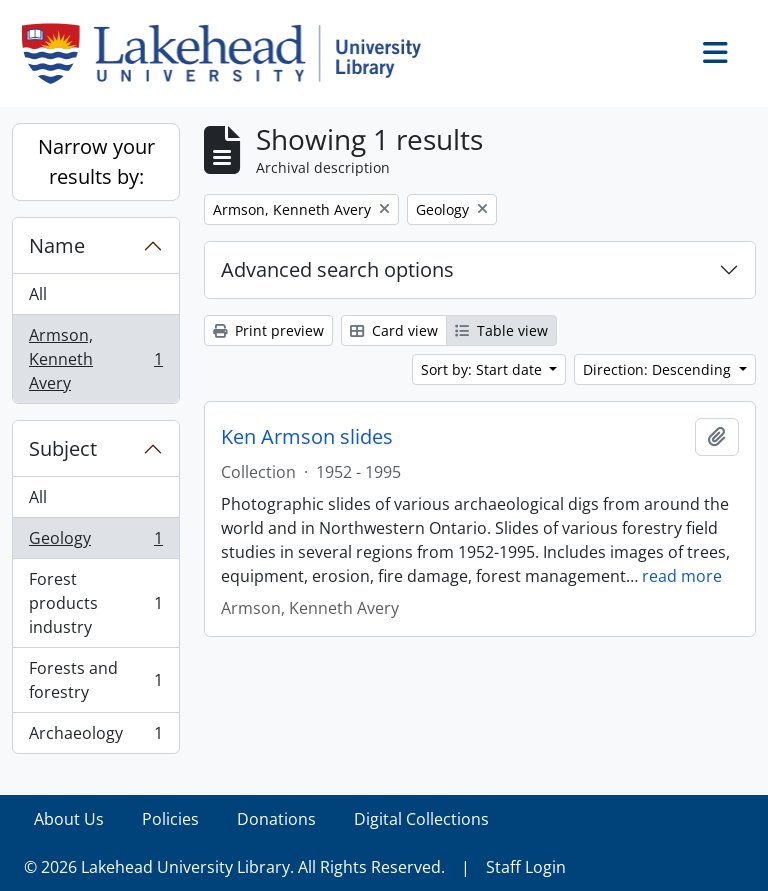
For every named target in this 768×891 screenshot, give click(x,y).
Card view (394, 330)
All (38, 294)
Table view (501, 330)
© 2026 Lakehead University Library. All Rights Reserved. (234, 867)
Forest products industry (95, 603)
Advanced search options (337, 269)
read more (682, 576)
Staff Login (526, 867)
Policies (170, 819)
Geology (95, 542)
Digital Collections (421, 819)
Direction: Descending (659, 369)
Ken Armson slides (307, 437)
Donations (276, 819)
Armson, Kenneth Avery (95, 359)
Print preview (268, 330)
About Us (69, 819)
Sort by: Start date (483, 369)
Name (57, 245)
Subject (63, 448)
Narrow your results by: (96, 161)
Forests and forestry (95, 680)
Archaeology (95, 737)
